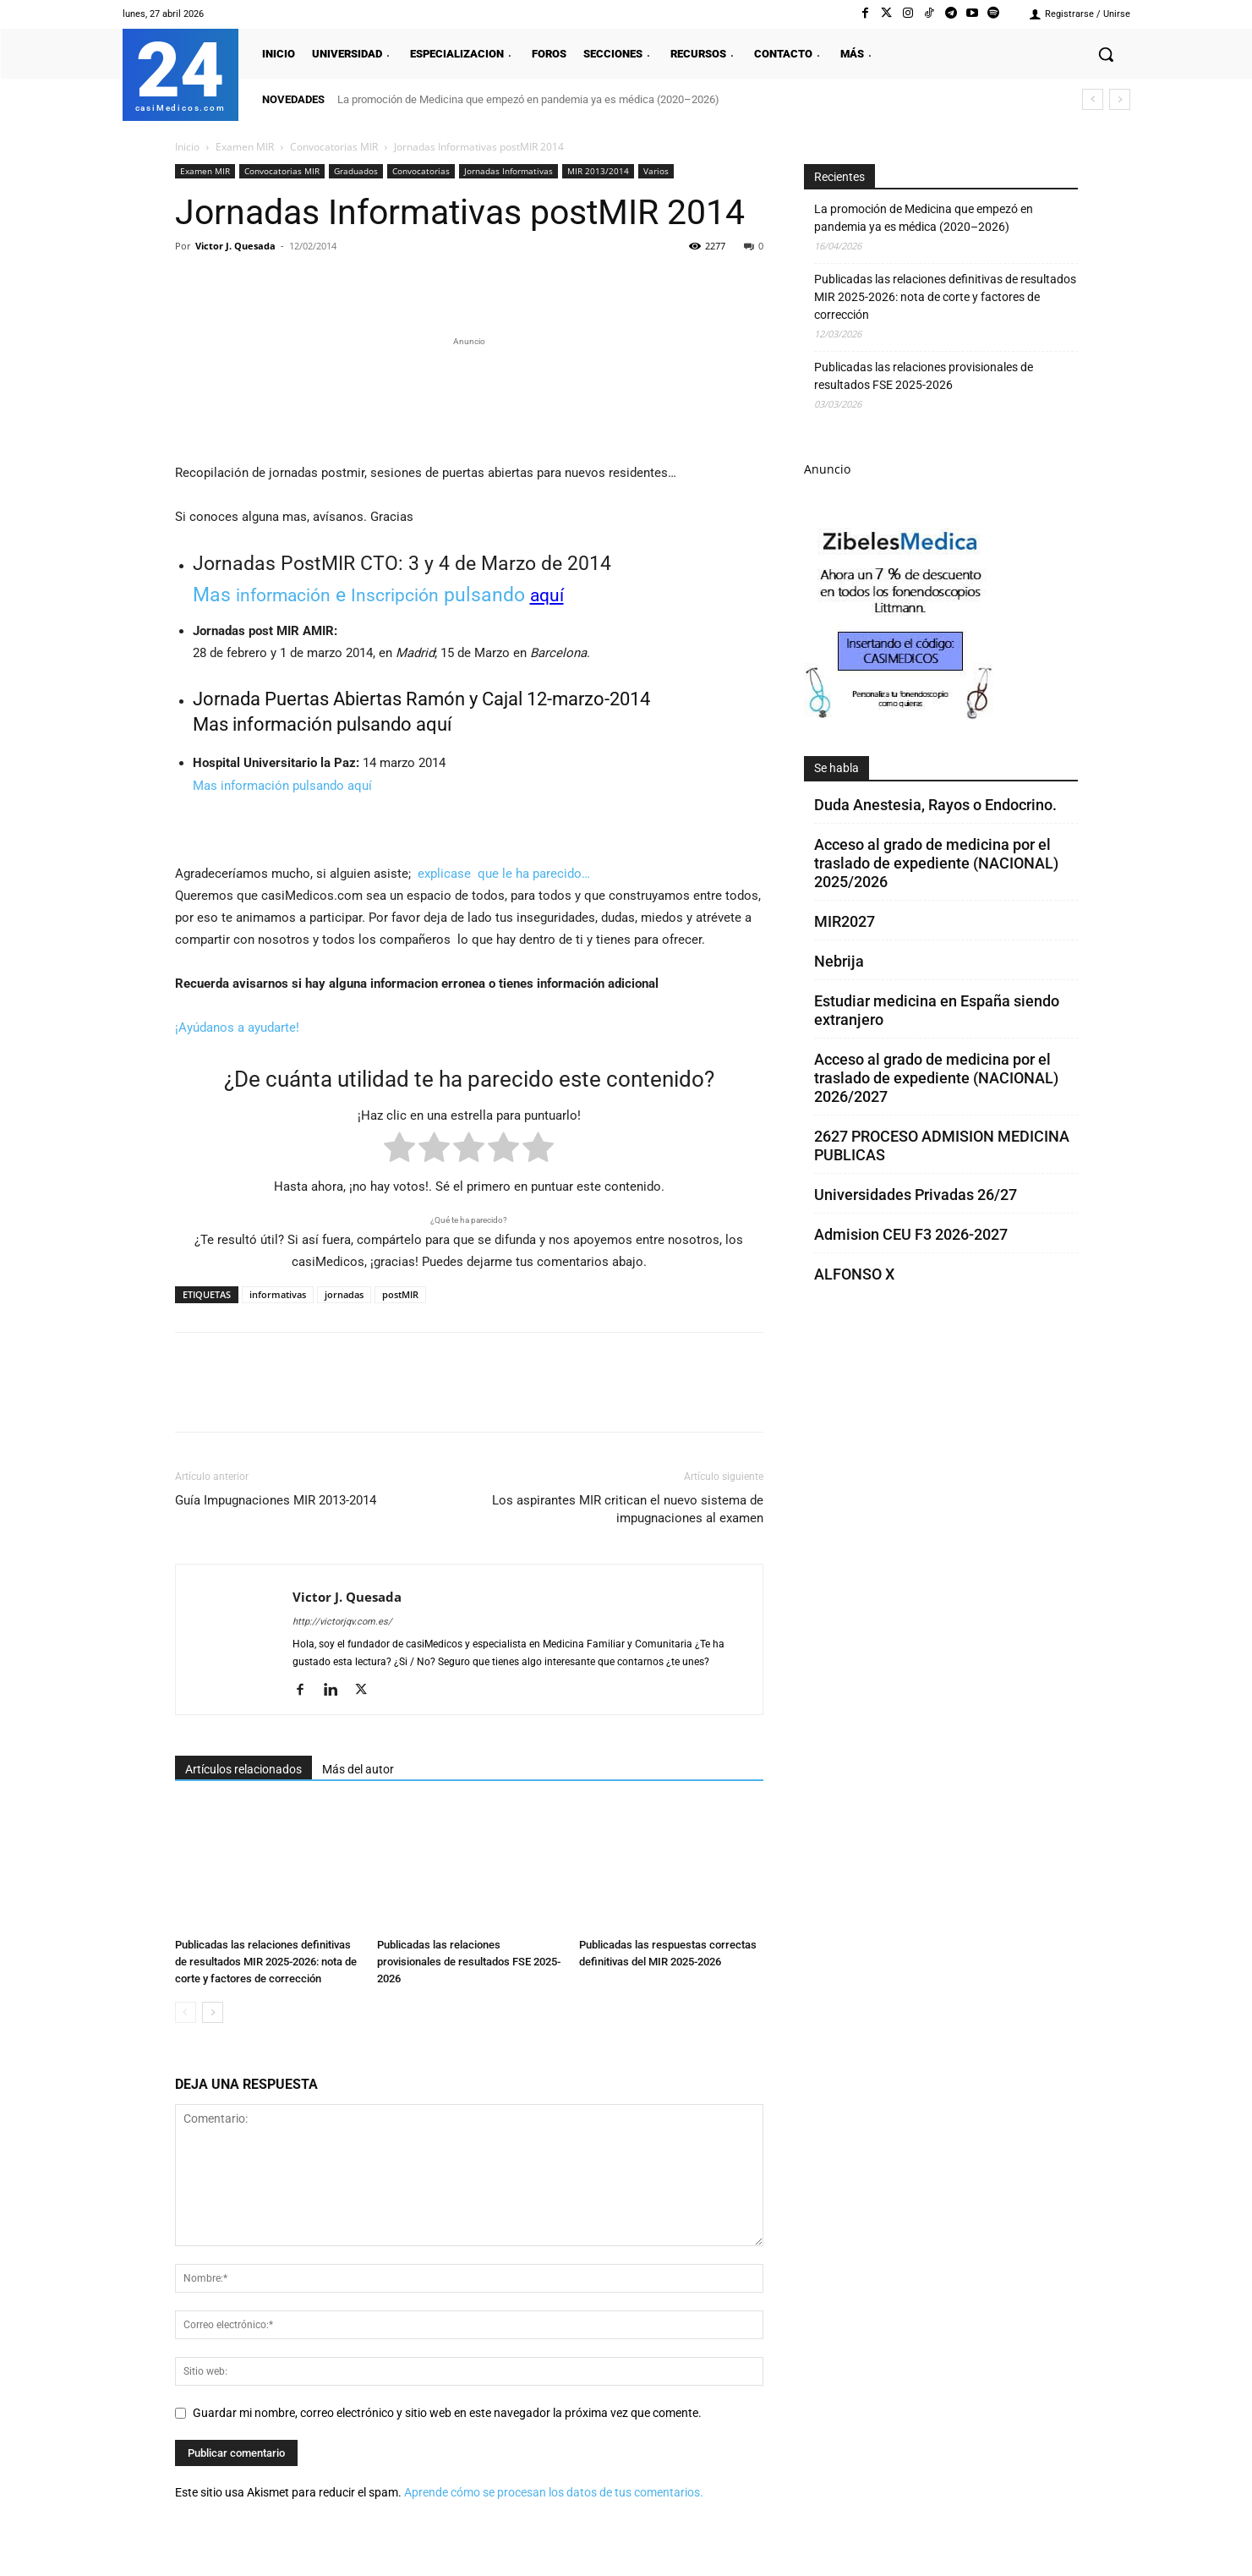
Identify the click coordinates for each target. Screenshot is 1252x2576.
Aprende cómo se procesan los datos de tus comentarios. (553, 2492)
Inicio (187, 147)
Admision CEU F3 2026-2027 (911, 1234)
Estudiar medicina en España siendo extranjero (936, 1010)
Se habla (836, 768)
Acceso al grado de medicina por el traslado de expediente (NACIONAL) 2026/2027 (936, 1077)
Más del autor (358, 1769)
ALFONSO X (854, 1274)
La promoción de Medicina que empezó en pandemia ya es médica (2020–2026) (528, 99)
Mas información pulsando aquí (322, 724)
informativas (277, 1294)
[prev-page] (185, 2012)
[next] (1119, 99)
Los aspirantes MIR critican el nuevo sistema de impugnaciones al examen (627, 1509)
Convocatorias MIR (334, 147)
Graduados (356, 171)
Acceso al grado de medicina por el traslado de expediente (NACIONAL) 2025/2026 (936, 863)
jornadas (344, 1294)
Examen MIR (245, 147)
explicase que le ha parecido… (504, 873)
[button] (1105, 54)
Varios (656, 171)
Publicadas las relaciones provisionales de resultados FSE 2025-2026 (468, 1961)
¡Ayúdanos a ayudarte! (237, 1027)
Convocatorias (421, 171)
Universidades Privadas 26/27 (915, 1194)
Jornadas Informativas (508, 171)
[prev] (1092, 99)
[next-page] (212, 2012)
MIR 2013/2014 (598, 171)
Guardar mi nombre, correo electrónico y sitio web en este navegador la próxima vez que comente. (447, 2413)
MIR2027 (844, 921)
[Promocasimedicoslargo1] (469, 397)
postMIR (400, 1294)
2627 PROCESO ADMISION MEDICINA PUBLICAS (941, 1145)
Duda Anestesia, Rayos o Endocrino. (935, 805)
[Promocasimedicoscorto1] (900, 715)
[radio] (399, 1151)
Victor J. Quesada (235, 245)
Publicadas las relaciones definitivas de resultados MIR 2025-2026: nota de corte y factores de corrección (266, 1961)
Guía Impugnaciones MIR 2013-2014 (275, 1500)
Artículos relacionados (243, 1769)
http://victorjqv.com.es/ (342, 1621)
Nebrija (839, 961)
